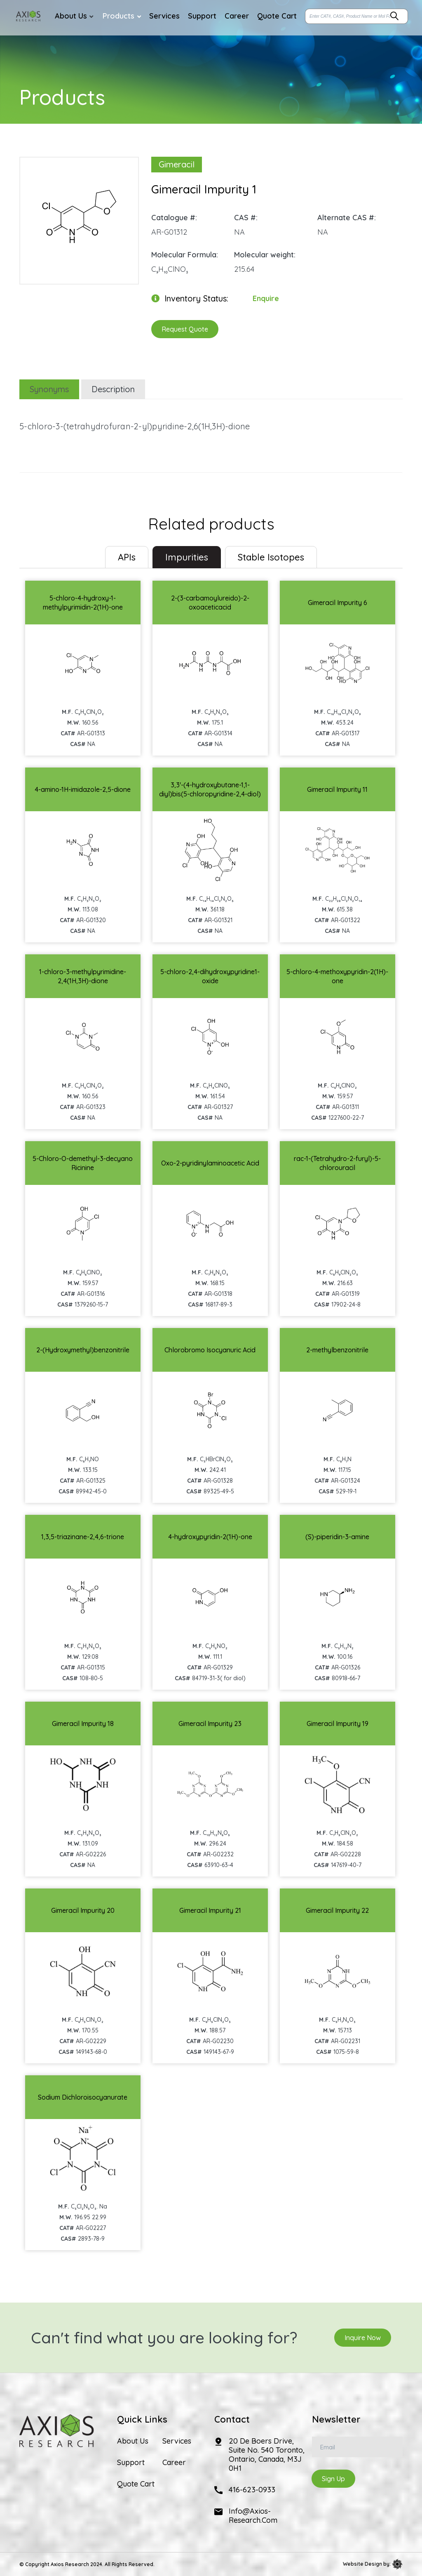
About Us (132, 2441)
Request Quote (185, 329)
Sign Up (333, 2479)
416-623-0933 (252, 2489)
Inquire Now (363, 2337)
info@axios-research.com (253, 2515)
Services (176, 2441)
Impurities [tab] (186, 557)
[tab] (126, 557)
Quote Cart (136, 2484)
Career (174, 2462)
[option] (79, 216)
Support (131, 2462)
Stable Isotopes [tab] (271, 557)
